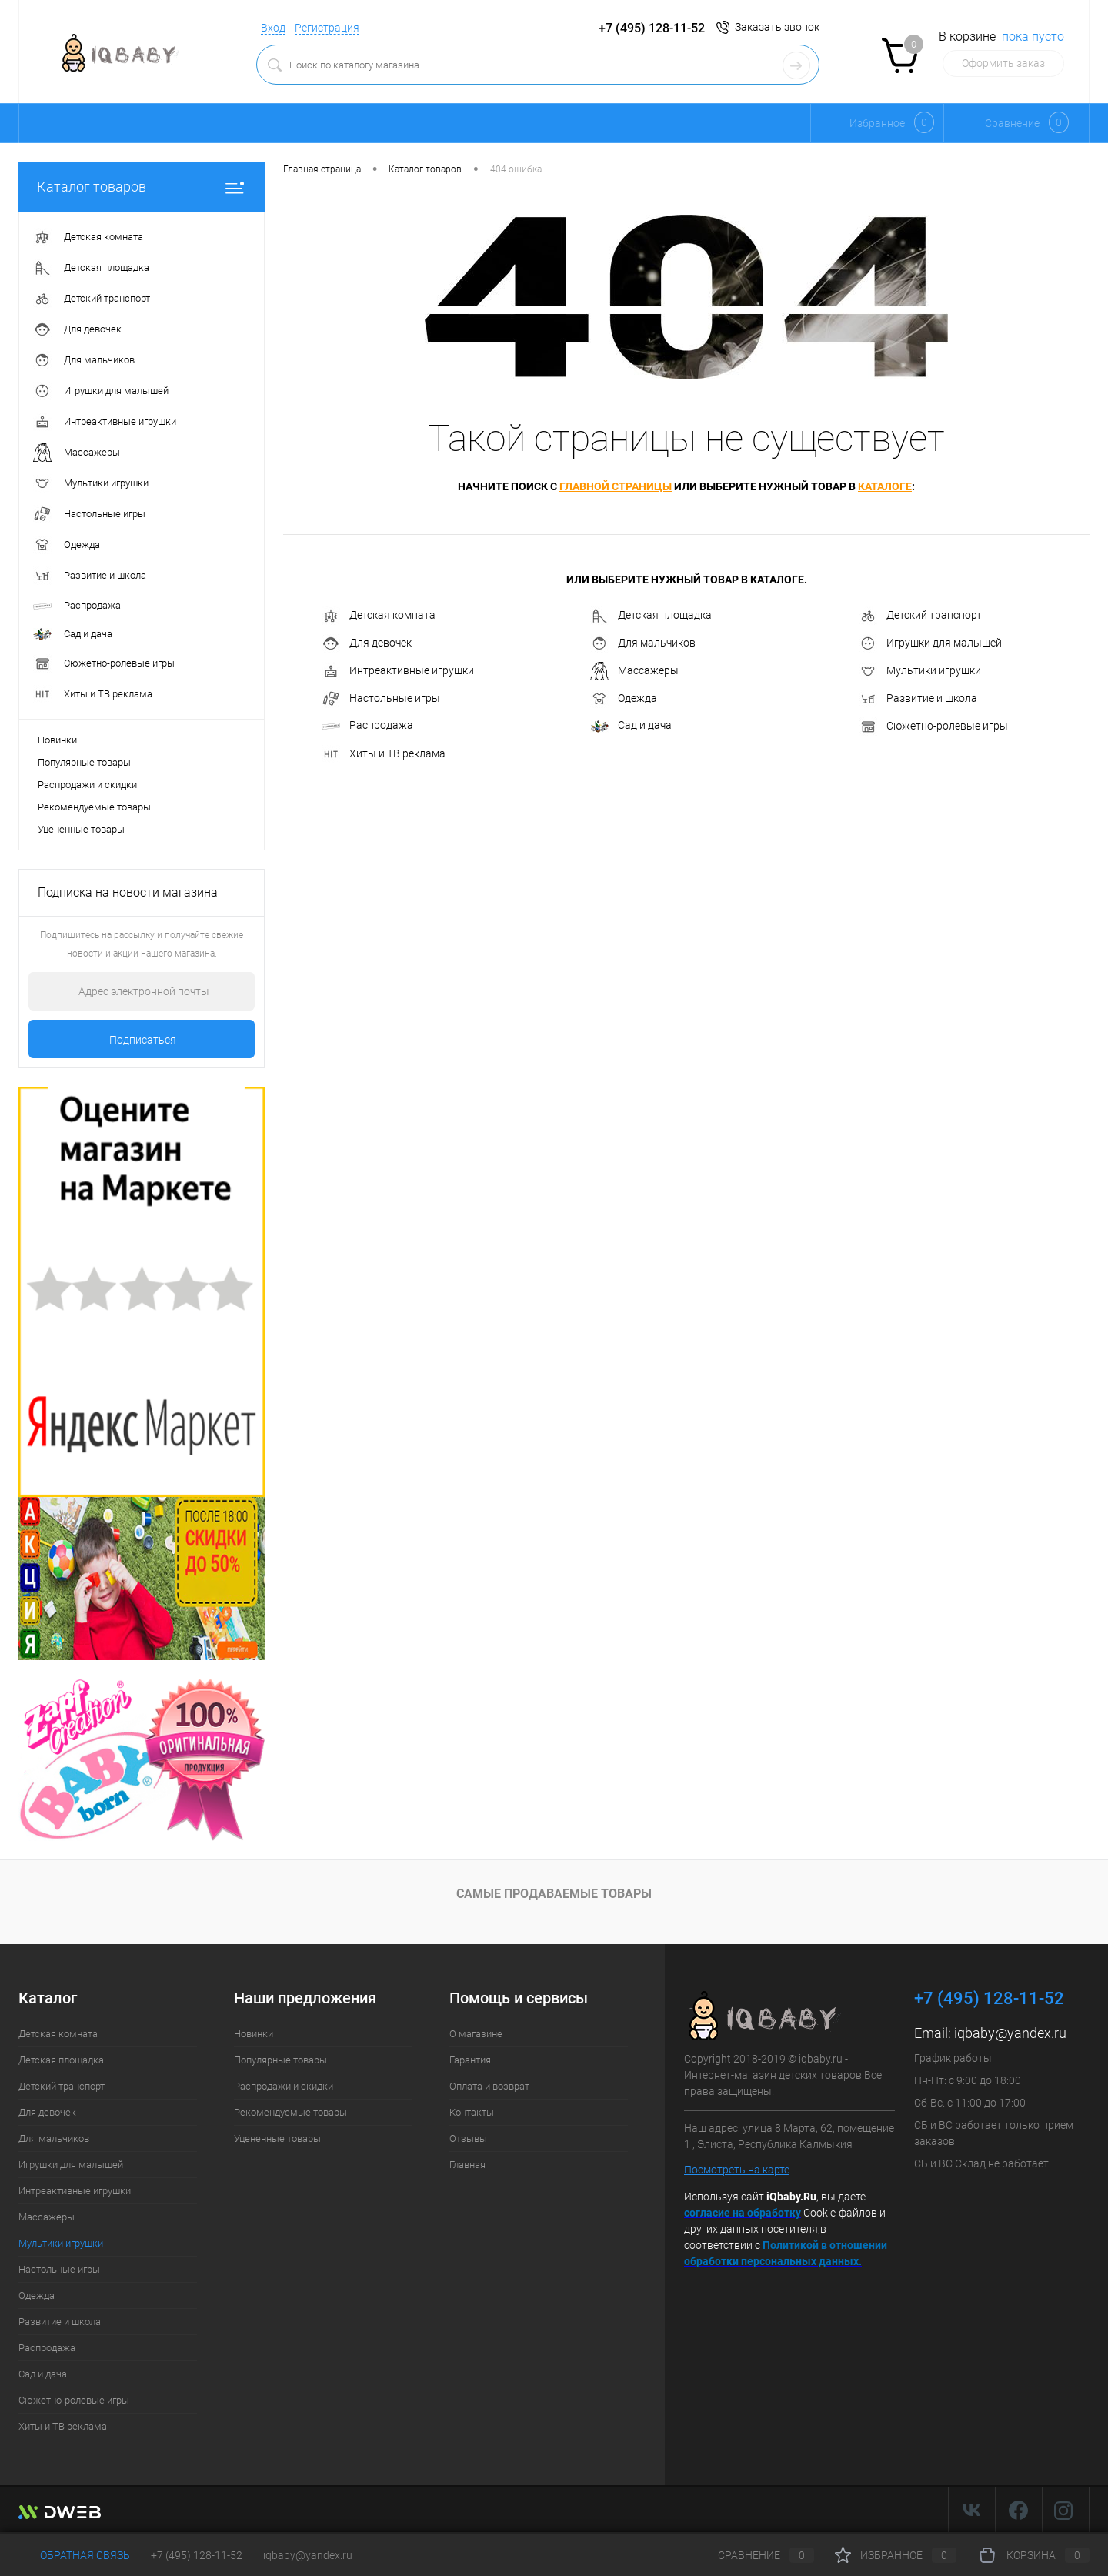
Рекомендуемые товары (94, 807)
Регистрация (327, 28)
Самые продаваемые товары (554, 1893)
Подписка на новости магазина (128, 892)
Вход (273, 28)
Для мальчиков (643, 643)
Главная (467, 2164)
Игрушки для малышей (930, 643)
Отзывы (468, 2138)
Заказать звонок (777, 27)
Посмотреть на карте (736, 2169)
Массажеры (634, 671)
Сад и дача (631, 725)
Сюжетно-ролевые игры (933, 726)
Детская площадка (651, 615)
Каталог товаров (141, 187)
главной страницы (615, 486)
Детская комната (379, 615)
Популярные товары (84, 762)
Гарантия (470, 2060)
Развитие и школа (918, 699)
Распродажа (367, 725)
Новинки (57, 740)
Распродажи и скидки (87, 784)
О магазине (475, 2034)
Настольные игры (381, 699)
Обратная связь (74, 2555)
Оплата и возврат (489, 2086)
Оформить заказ (1003, 63)
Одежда (623, 699)
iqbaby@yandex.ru (1010, 2033)
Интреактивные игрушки (398, 671)
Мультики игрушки (920, 671)
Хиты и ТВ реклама (384, 754)
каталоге (885, 486)
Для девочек (367, 643)
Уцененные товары (81, 829)
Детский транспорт (920, 615)
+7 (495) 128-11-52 (196, 2555)
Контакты (471, 2112)
